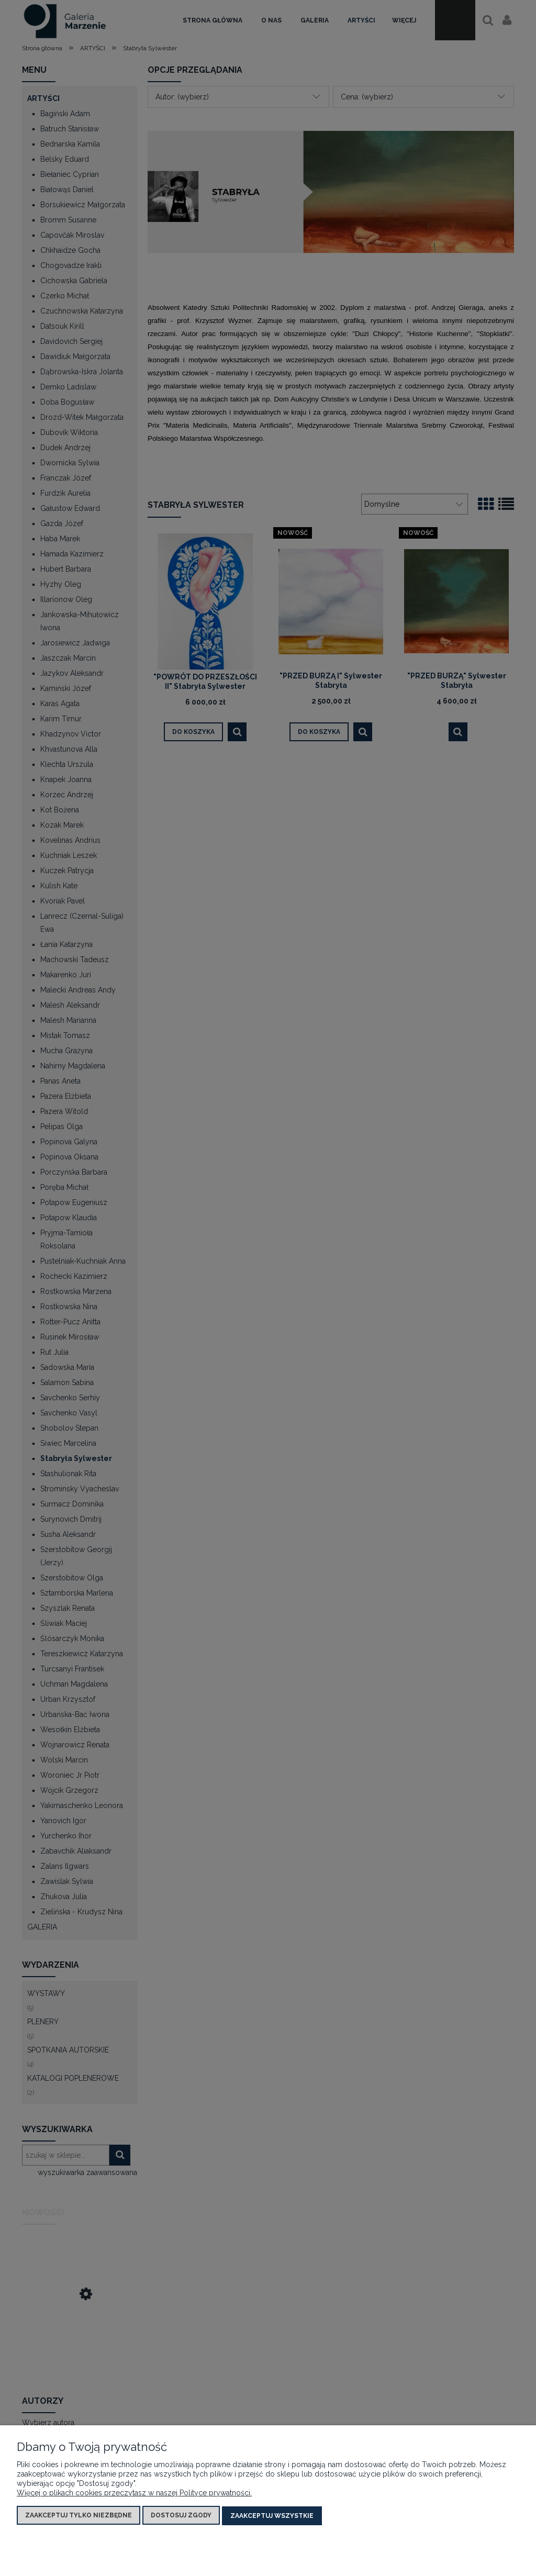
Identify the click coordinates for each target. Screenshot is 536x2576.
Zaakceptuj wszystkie (272, 2516)
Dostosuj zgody (181, 2516)
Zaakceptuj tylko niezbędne (78, 2516)
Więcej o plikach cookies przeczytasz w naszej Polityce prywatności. (134, 2494)
